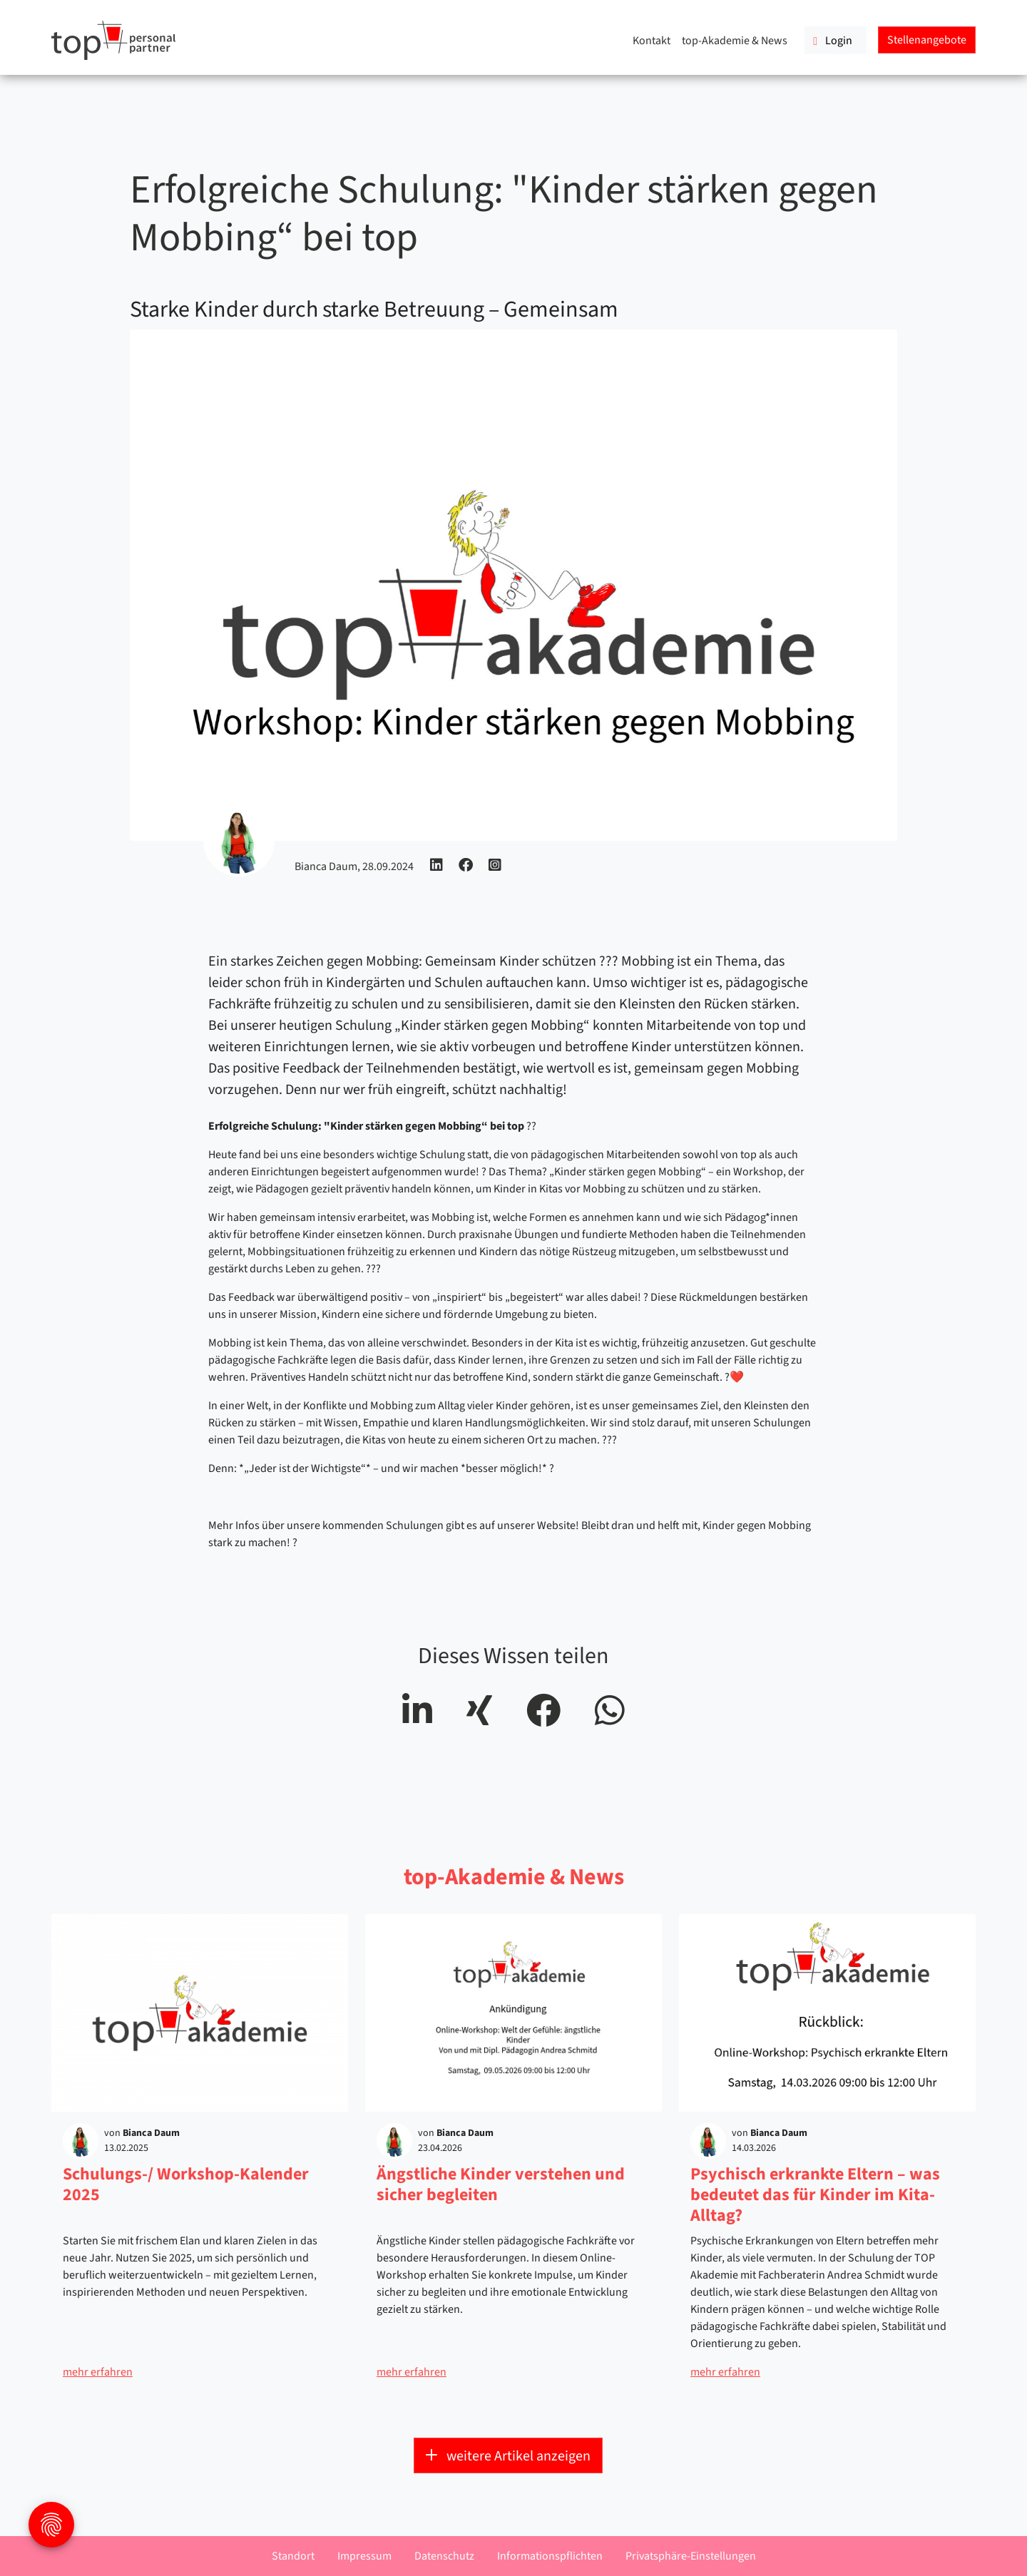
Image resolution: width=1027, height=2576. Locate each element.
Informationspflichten (550, 2556)
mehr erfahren (98, 2372)
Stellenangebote (926, 40)
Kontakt (651, 40)
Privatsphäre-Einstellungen (690, 2556)
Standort (293, 2556)
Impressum (364, 2556)
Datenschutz (444, 2556)
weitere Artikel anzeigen (508, 2456)
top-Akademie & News (734, 40)
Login (832, 41)
